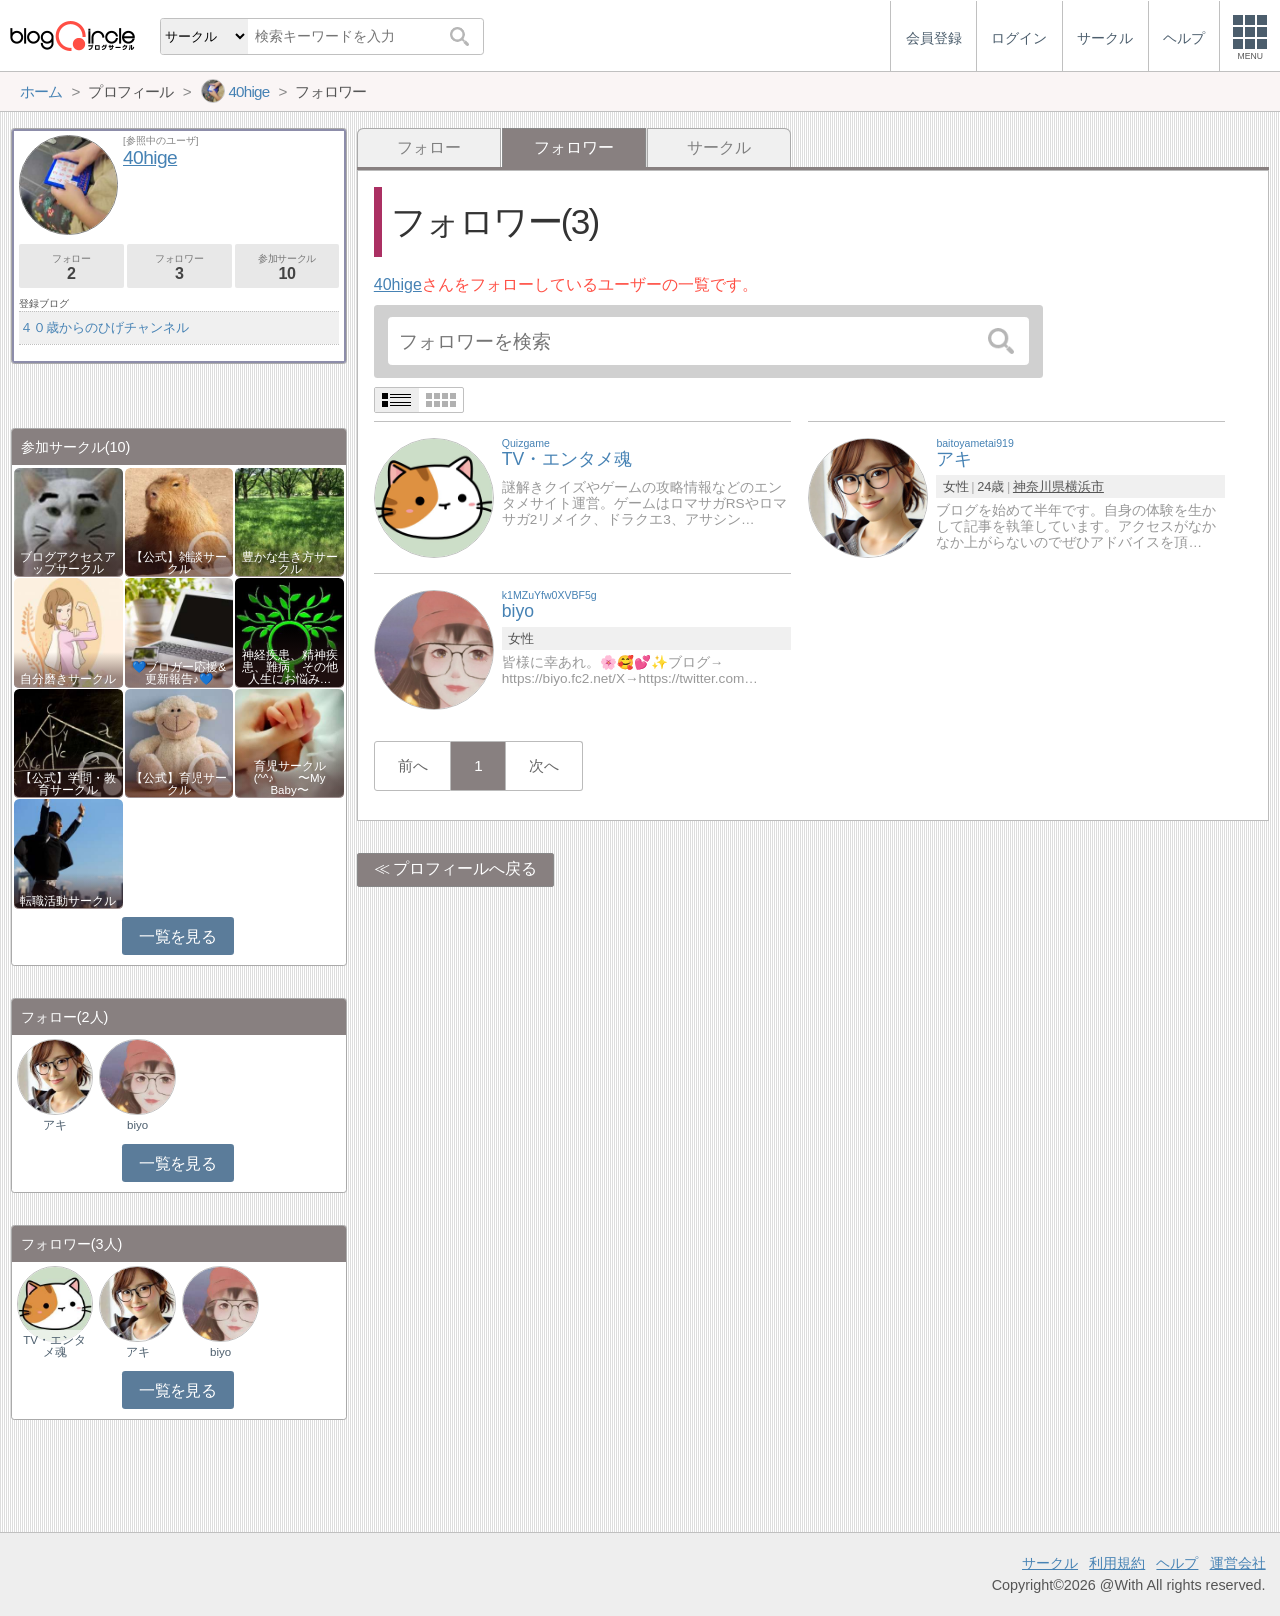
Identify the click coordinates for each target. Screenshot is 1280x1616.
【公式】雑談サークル (179, 563)
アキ (55, 1125)
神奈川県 (1039, 486)
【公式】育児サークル (179, 784)
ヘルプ (1177, 1563)
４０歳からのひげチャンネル (104, 327)
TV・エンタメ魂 (54, 1346)
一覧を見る (177, 936)
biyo (137, 1125)
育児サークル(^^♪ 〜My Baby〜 (290, 778)
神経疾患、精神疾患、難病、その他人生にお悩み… (290, 667)
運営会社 (1238, 1563)
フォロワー (179, 267)
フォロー (429, 147)
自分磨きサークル (68, 679)
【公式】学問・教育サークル (68, 784)
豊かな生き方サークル (290, 563)
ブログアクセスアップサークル (68, 563)
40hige (398, 284)
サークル (719, 147)
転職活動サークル (68, 901)
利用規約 (1117, 1563)
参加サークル (287, 267)
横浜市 (1084, 486)
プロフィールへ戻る (465, 868)
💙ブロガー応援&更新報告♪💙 (179, 673)
